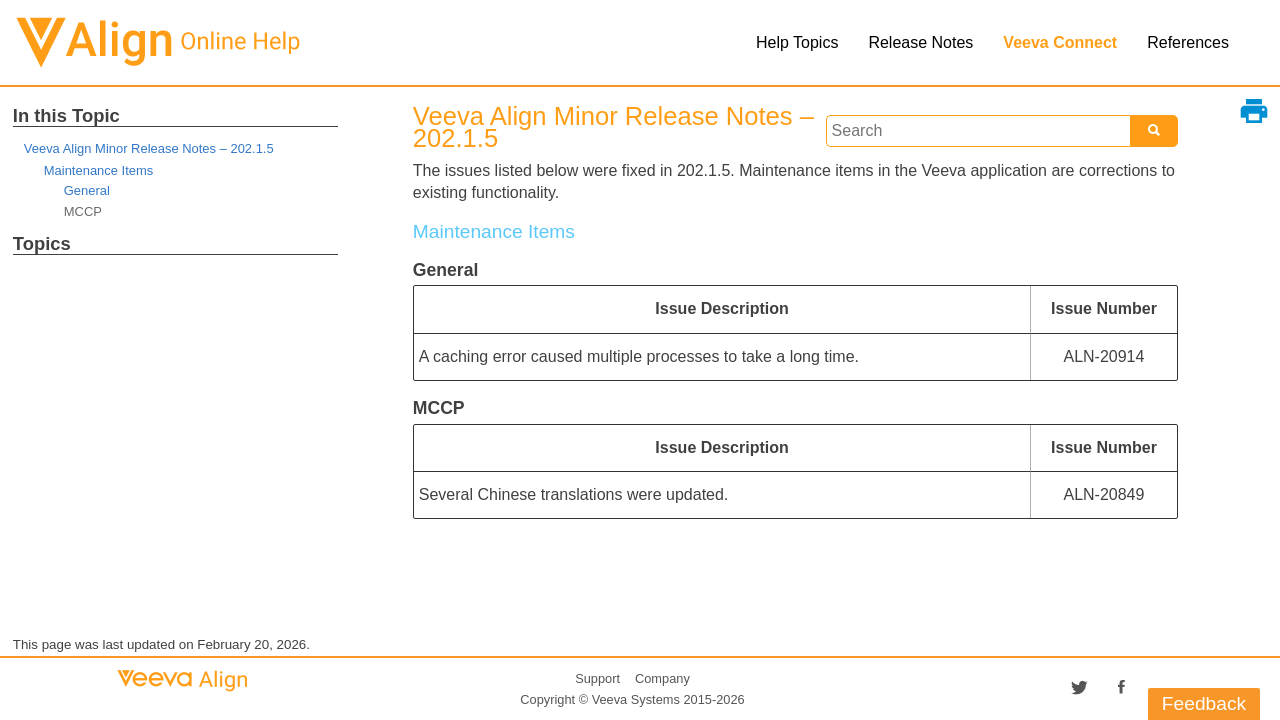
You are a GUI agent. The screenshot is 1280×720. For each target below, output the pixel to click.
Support (597, 678)
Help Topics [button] (797, 42)
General (87, 190)
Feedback (1204, 703)
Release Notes (920, 42)
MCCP (83, 211)
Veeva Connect (1060, 42)
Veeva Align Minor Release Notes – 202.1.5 (149, 148)
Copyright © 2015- (632, 699)
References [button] (1188, 42)
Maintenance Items (98, 170)
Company (662, 678)
